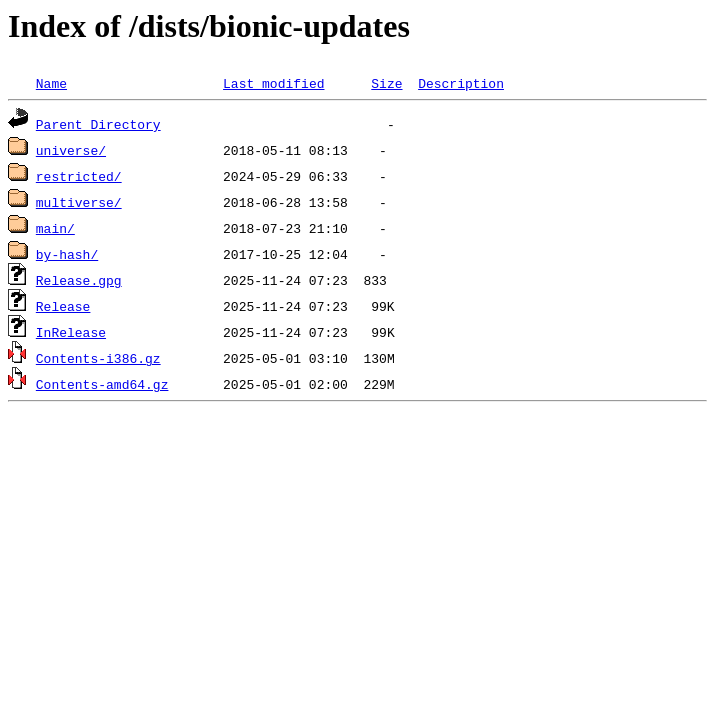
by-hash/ (67, 254)
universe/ (71, 150)
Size (386, 83)
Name (51, 83)
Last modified (273, 83)
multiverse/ (79, 202)
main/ (55, 228)
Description (461, 83)
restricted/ (79, 176)
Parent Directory (98, 124)
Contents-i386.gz (98, 358)
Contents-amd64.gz (102, 384)
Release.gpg (79, 280)
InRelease (71, 332)
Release (63, 306)
